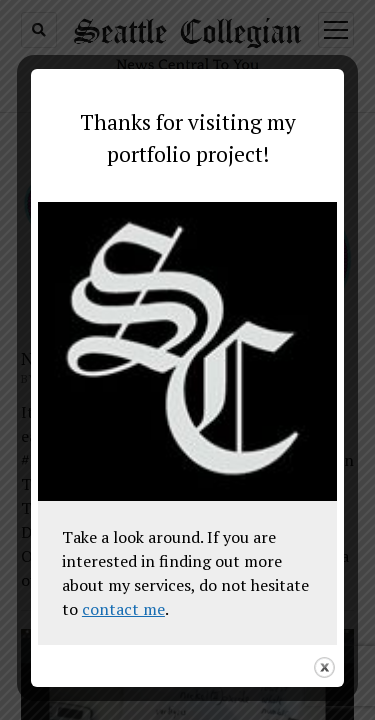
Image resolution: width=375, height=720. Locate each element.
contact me (123, 609)
